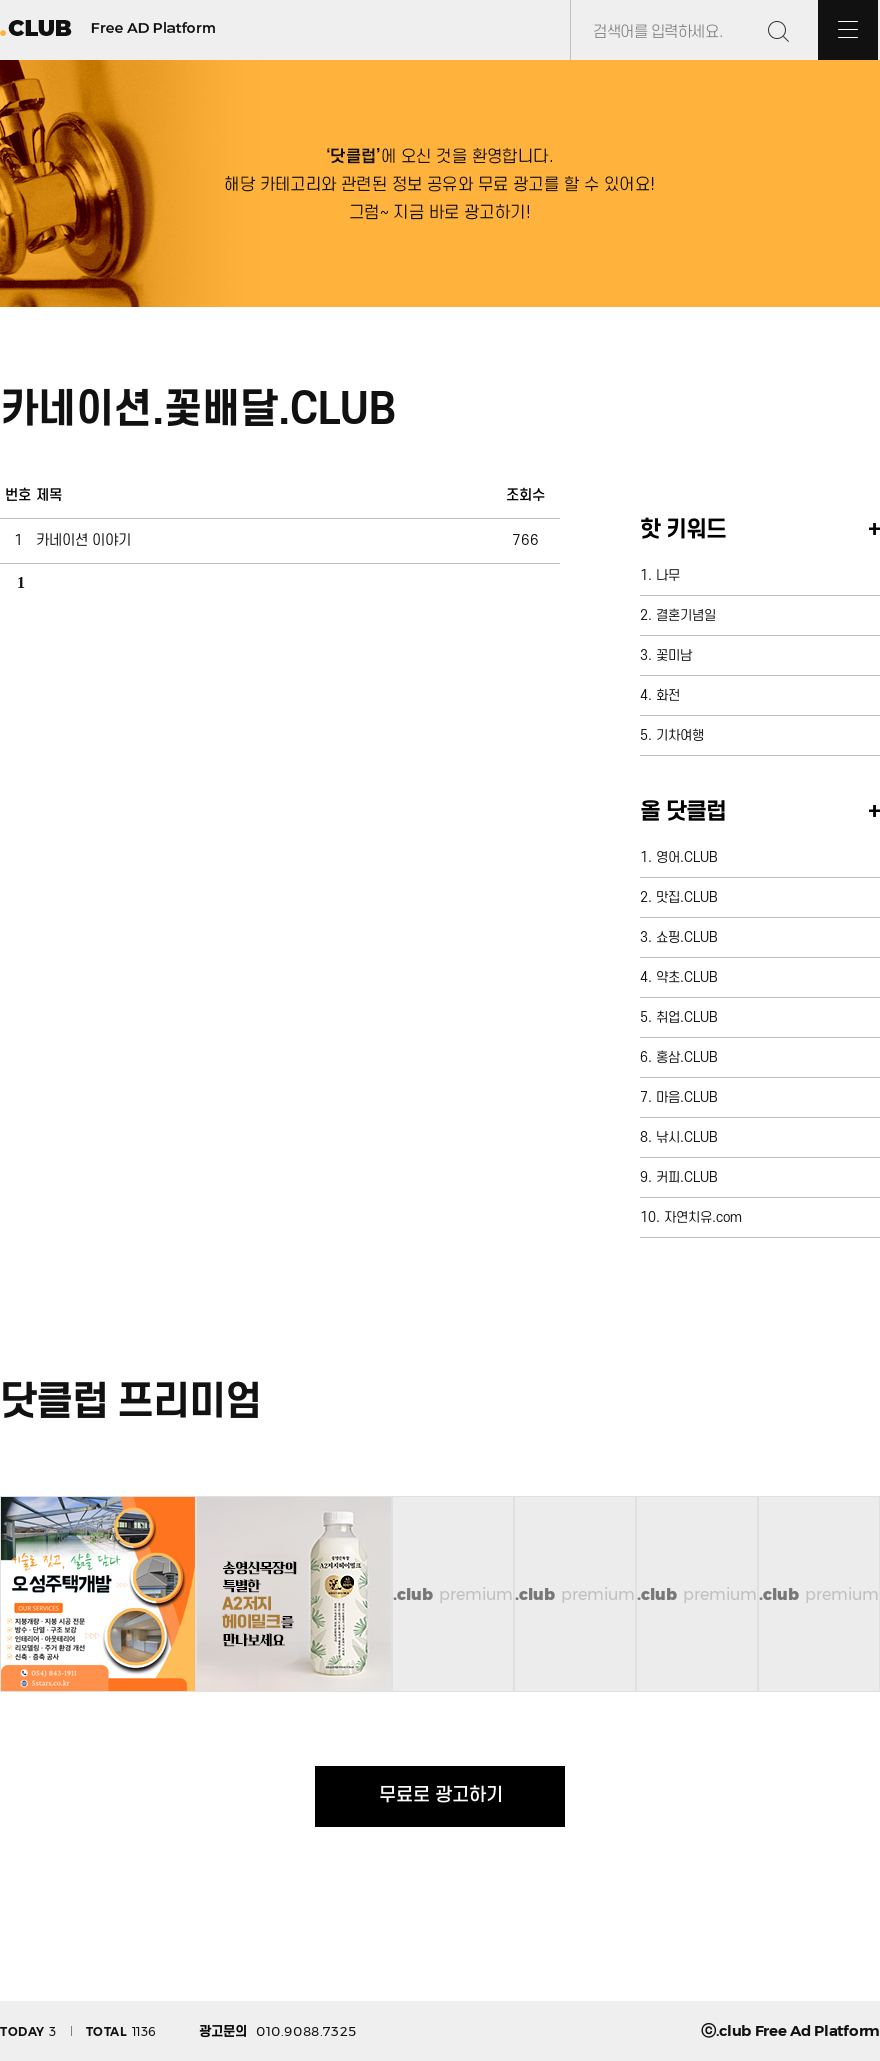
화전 (668, 695)
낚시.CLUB (687, 1137)
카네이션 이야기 (83, 540)
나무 (668, 575)
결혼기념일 (686, 615)
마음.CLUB (687, 1097)
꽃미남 (674, 655)
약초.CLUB (687, 977)
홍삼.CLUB (687, 1057)
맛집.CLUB (687, 897)
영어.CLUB (687, 857)
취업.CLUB (687, 1017)
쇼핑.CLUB (687, 937)
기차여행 (680, 735)
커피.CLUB (687, 1177)
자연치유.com (703, 1217)
